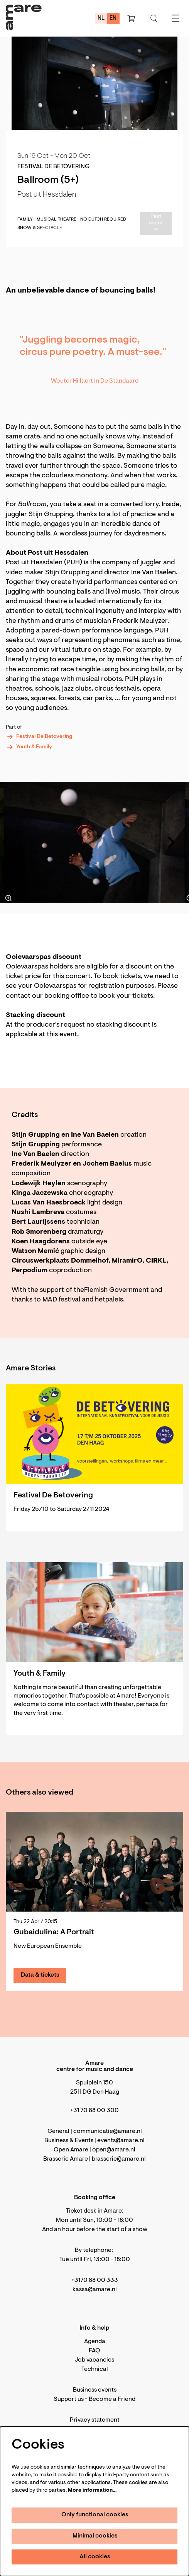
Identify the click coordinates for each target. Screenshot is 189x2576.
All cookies (94, 2557)
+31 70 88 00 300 (94, 2111)
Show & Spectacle (39, 228)
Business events (94, 2390)
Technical (94, 2369)
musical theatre (56, 219)
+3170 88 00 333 (94, 2280)
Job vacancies (94, 2360)
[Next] (171, 842)
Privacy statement (95, 2420)
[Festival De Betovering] (94, 1434)
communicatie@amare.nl (107, 2131)
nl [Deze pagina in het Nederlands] (101, 18)
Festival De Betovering (39, 737)
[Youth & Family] (94, 1612)
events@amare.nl (121, 2141)
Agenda (94, 2341)
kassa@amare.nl (95, 2290)
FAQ (94, 2351)
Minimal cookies (95, 2536)
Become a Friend (112, 2399)
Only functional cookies (94, 2515)
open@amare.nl (113, 2150)
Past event (156, 223)
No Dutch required (103, 219)
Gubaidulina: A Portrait (54, 1932)
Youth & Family (29, 747)
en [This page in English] (113, 18)
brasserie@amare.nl (119, 2159)
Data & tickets (40, 1975)
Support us (69, 2399)
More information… (92, 2490)
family (25, 219)
